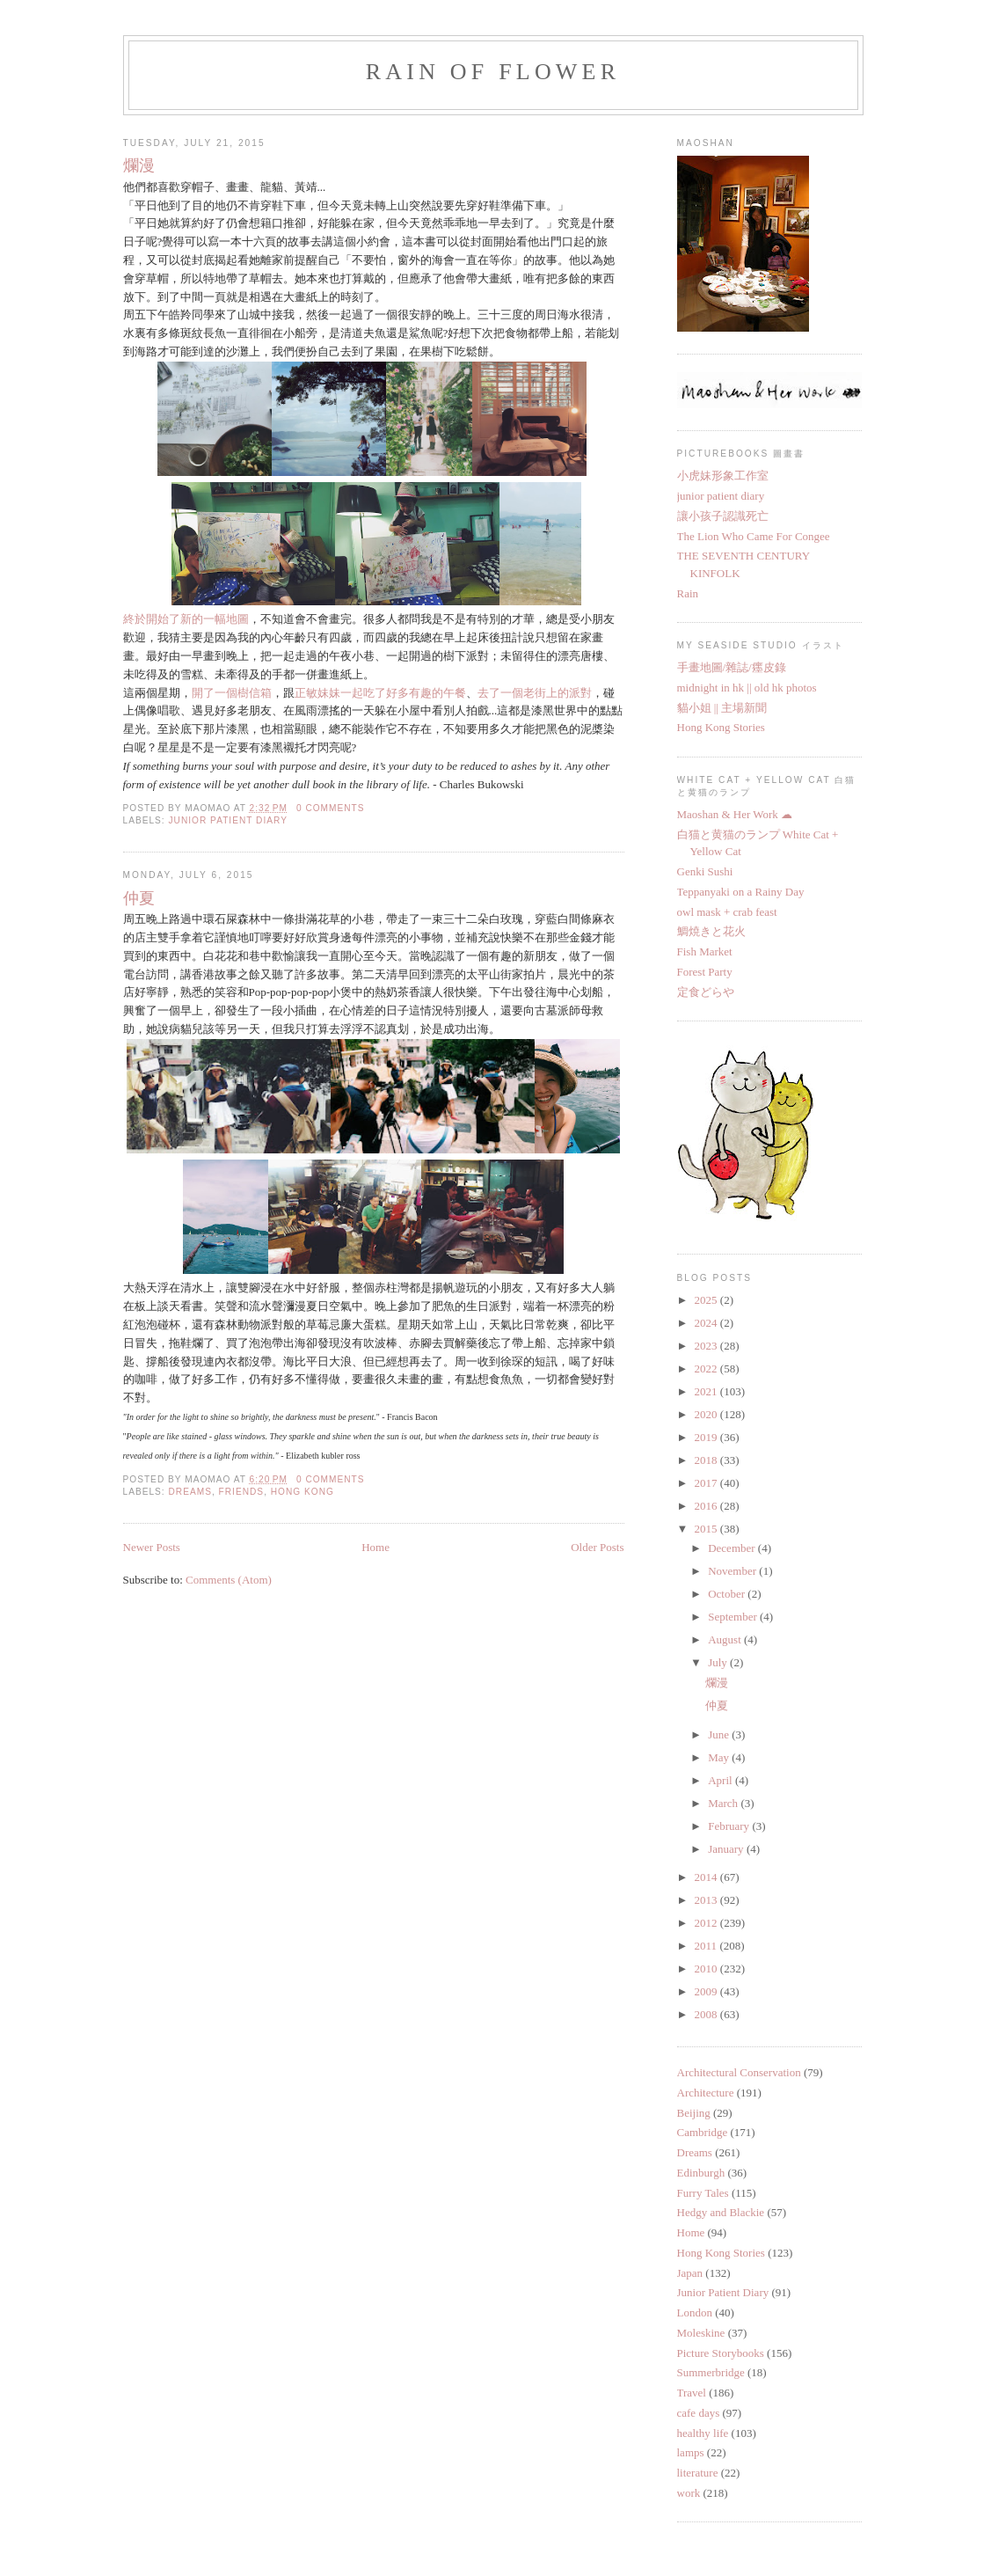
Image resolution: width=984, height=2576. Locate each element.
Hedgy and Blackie (721, 2212)
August (726, 1639)
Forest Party (705, 971)
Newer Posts (151, 1547)
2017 (707, 1482)
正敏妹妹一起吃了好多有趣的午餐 (380, 692)
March (724, 1803)
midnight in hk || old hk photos (747, 687)
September (734, 1616)
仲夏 (139, 898)
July (719, 1662)
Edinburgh (701, 2172)
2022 (707, 1368)
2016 (707, 1505)
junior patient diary (721, 495)
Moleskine (701, 2332)
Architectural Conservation (739, 2072)
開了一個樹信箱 (232, 692)
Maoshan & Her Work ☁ (735, 814)
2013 (707, 1899)
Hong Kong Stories (721, 727)
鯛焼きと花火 (711, 931)
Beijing (694, 2112)
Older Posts (597, 1547)
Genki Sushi (705, 871)
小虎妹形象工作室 (723, 475)
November (733, 1570)
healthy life (703, 2433)
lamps (690, 2452)
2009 (707, 1991)
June (720, 1734)
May (720, 1757)
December (733, 1548)
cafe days (698, 2412)
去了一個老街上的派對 (534, 692)
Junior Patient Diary (228, 820)
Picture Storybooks (720, 2353)
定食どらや (705, 992)
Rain (688, 593)
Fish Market (705, 951)
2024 (707, 1322)
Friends (242, 1492)
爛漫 (139, 165)
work (689, 2492)
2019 (707, 1437)
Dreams (190, 1492)
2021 (707, 1391)
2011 (707, 1945)
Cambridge (702, 2132)
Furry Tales (703, 2192)
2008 (707, 2014)
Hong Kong (302, 1492)
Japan (690, 2273)
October (727, 1593)
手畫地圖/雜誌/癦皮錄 (731, 667)
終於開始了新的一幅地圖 (186, 619)
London (694, 2312)
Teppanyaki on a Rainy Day (741, 891)
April (721, 1780)
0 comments (330, 808)
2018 (707, 1460)
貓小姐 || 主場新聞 (722, 707)
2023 (707, 1345)
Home (375, 1547)
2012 (707, 1922)
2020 (707, 1414)
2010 (707, 1968)
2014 (707, 1877)
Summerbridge (711, 2372)
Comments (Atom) (229, 1579)
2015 (707, 1528)
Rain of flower (493, 71)
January (727, 1848)
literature (697, 2472)
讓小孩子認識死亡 (723, 516)
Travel (691, 2392)
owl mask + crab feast (727, 911)
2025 (707, 1299)
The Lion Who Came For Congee (753, 536)
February (730, 1826)
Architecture (705, 2092)
